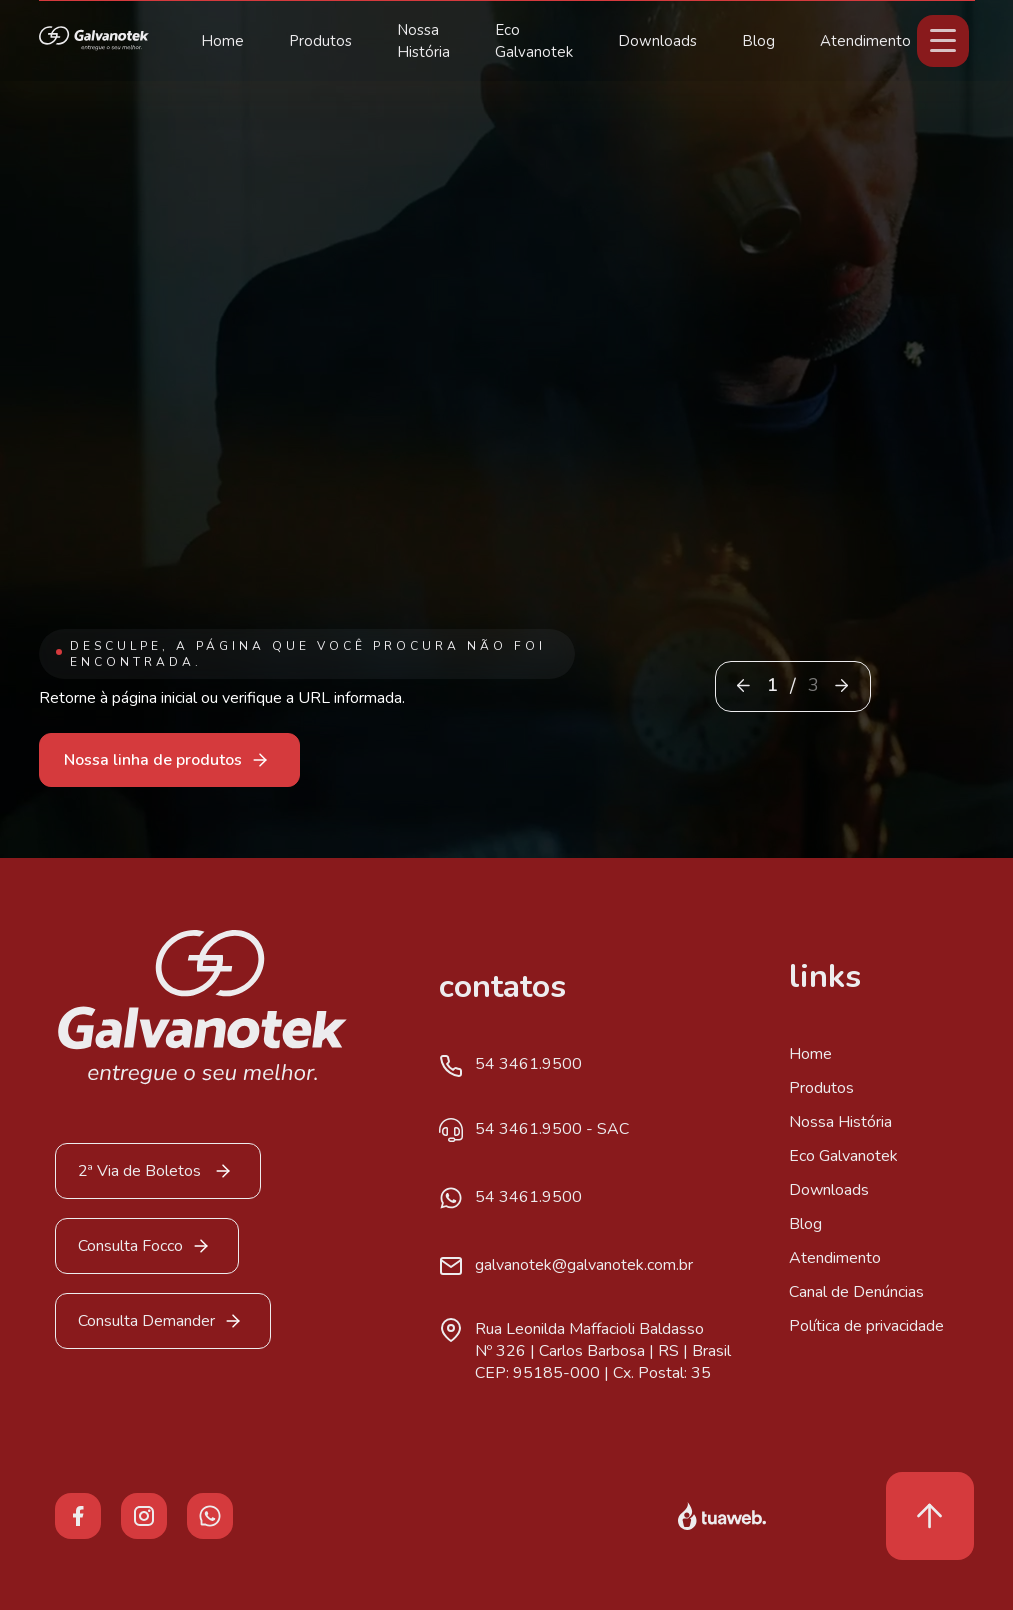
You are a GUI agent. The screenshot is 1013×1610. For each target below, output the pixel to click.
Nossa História (840, 1122)
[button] (841, 685)
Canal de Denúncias (856, 1292)
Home (222, 41)
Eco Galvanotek (843, 1156)
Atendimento (865, 41)
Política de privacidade (866, 1326)
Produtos (320, 41)
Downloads (657, 41)
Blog (758, 41)
